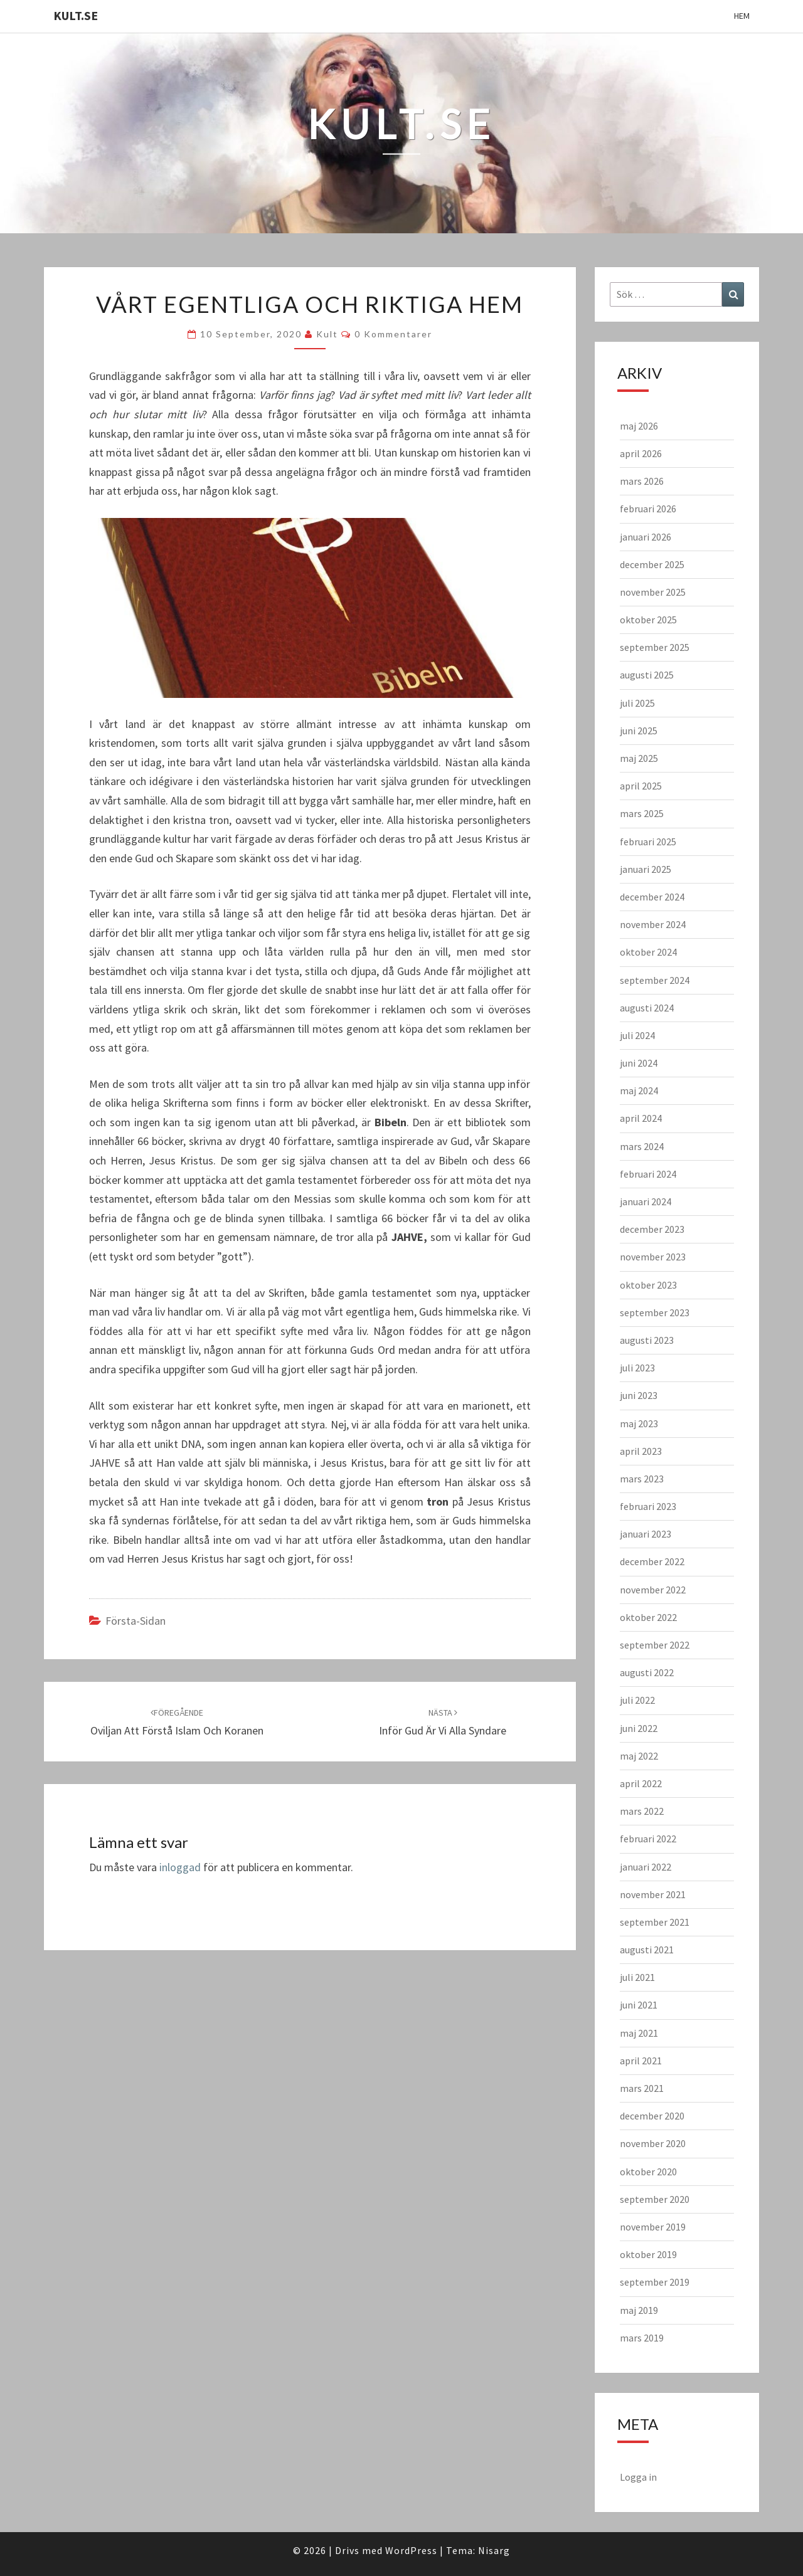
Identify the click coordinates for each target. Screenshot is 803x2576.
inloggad (180, 1867)
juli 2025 (637, 703)
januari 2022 (645, 1867)
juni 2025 (638, 730)
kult (327, 334)
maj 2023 (639, 1423)
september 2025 (654, 647)
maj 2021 (639, 2033)
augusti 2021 (647, 1949)
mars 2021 (642, 2088)
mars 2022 (642, 1811)
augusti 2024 (647, 1007)
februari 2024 (648, 1174)
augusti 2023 (647, 1340)
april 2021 (641, 2060)
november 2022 (653, 1589)
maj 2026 (639, 426)
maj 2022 (639, 1756)
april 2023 (641, 1451)
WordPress (411, 2550)
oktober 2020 (648, 2171)
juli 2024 (637, 1035)
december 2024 (652, 896)
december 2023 (652, 1229)
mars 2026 (642, 481)
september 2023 (654, 1312)
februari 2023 (648, 1506)
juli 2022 (637, 1700)
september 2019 (654, 2282)
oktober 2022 (648, 1617)
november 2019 (653, 2226)
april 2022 (641, 1783)
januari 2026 (645, 537)
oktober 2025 (648, 619)
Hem (742, 15)
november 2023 (653, 1256)
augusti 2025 (647, 674)
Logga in (638, 2477)
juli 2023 (637, 1367)
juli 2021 (637, 1977)
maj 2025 (639, 758)
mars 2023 (642, 1478)
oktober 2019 (648, 2254)
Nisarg (494, 2550)
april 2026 (641, 453)
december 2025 (652, 564)
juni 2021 (638, 2004)
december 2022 (652, 1561)
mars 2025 (642, 813)
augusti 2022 (647, 1672)
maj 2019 (639, 2310)
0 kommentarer (393, 334)
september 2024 (654, 980)
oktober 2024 (648, 952)
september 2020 (654, 2199)
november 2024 (653, 924)
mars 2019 (642, 2337)
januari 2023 (645, 1534)
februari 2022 (648, 1838)
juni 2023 (638, 1395)
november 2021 (653, 1894)
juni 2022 (638, 1728)
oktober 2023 (648, 1285)
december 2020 (652, 2115)
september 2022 (654, 1645)
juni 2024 (638, 1063)
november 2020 (653, 2143)
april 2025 (641, 785)
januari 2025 (645, 869)
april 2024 (641, 1118)
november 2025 (653, 592)
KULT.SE (75, 15)
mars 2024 (642, 1146)
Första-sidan (135, 1620)
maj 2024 (639, 1090)
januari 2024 (645, 1201)
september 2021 (654, 1922)
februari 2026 (648, 508)
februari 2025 (648, 841)
